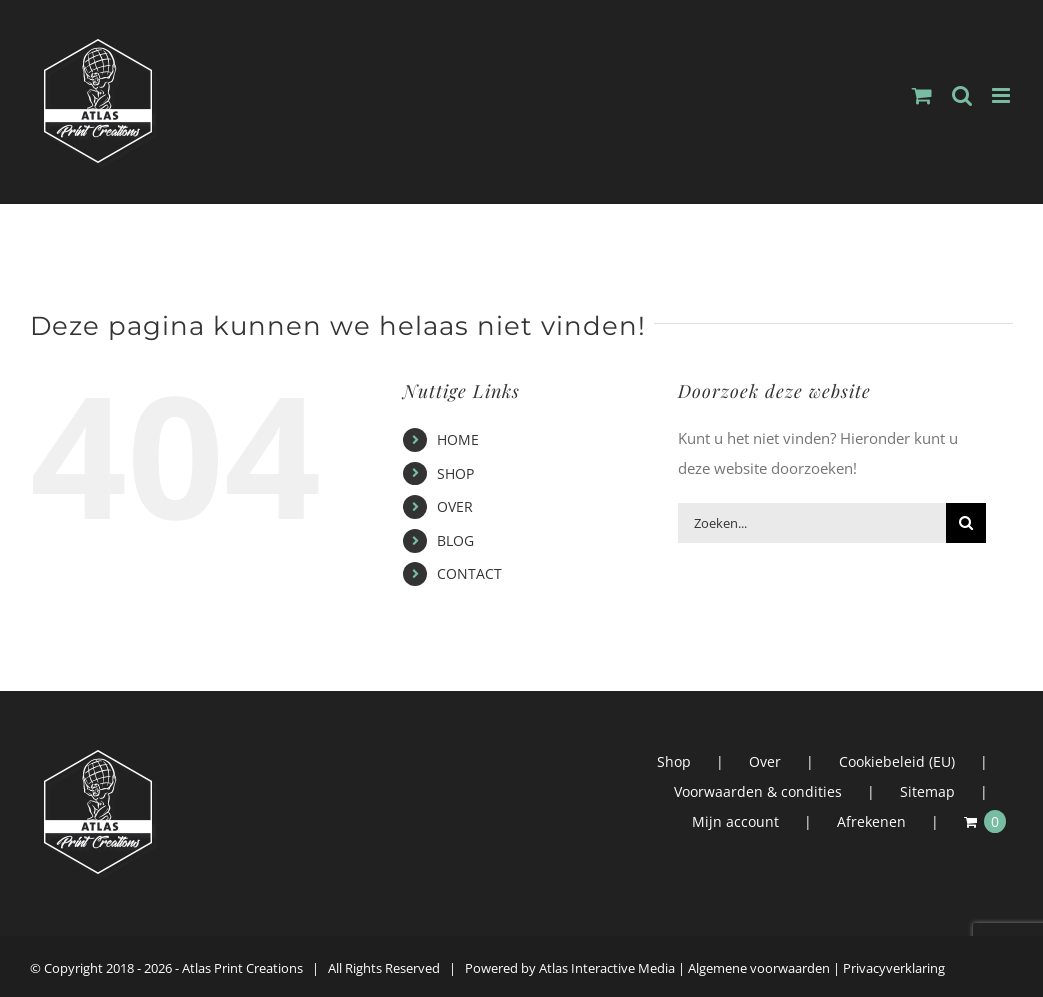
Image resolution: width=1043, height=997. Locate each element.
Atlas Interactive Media (607, 968)
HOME (458, 439)
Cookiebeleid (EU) (897, 761)
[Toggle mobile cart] (922, 95)
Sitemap (927, 791)
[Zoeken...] (812, 523)
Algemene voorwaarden (759, 968)
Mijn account (735, 821)
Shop (674, 761)
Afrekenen (871, 821)
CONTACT (469, 573)
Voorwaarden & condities (758, 791)
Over (765, 761)
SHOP (455, 473)
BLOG (455, 540)
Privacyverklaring (894, 968)
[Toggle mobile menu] (1002, 95)
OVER (455, 506)
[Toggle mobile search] (962, 95)
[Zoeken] (966, 523)
